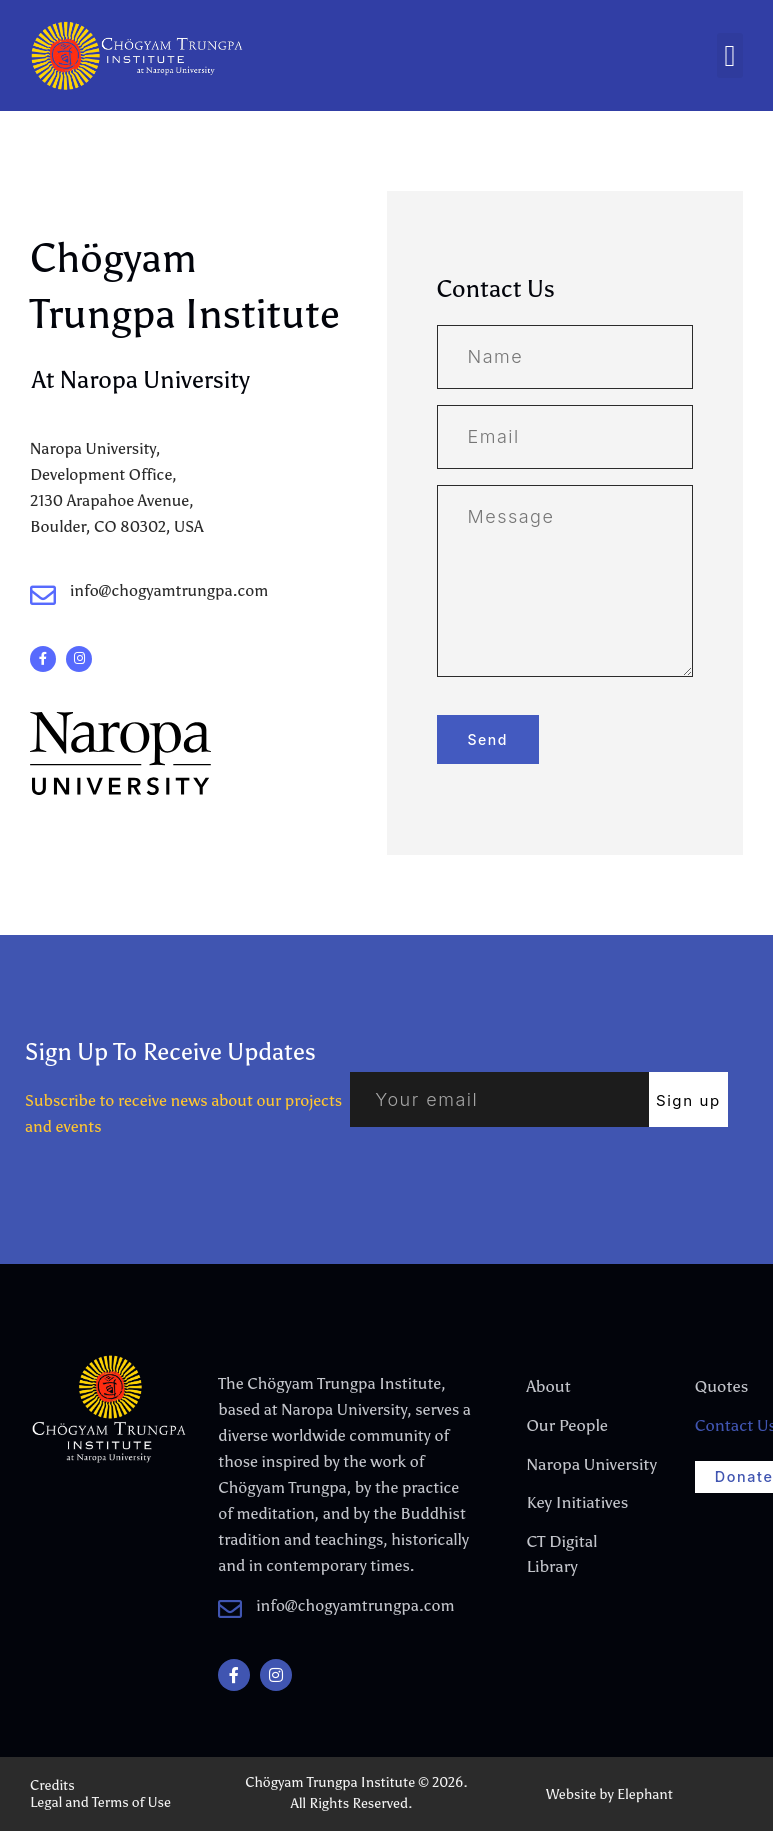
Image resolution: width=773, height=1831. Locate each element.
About (547, 1385)
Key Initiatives (575, 1499)
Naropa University (576, 1461)
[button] (730, 55)
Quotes (721, 1385)
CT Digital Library (560, 1549)
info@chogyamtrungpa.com (169, 590)
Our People (565, 1423)
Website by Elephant (609, 1794)
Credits (52, 1785)
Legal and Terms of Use (100, 1802)
